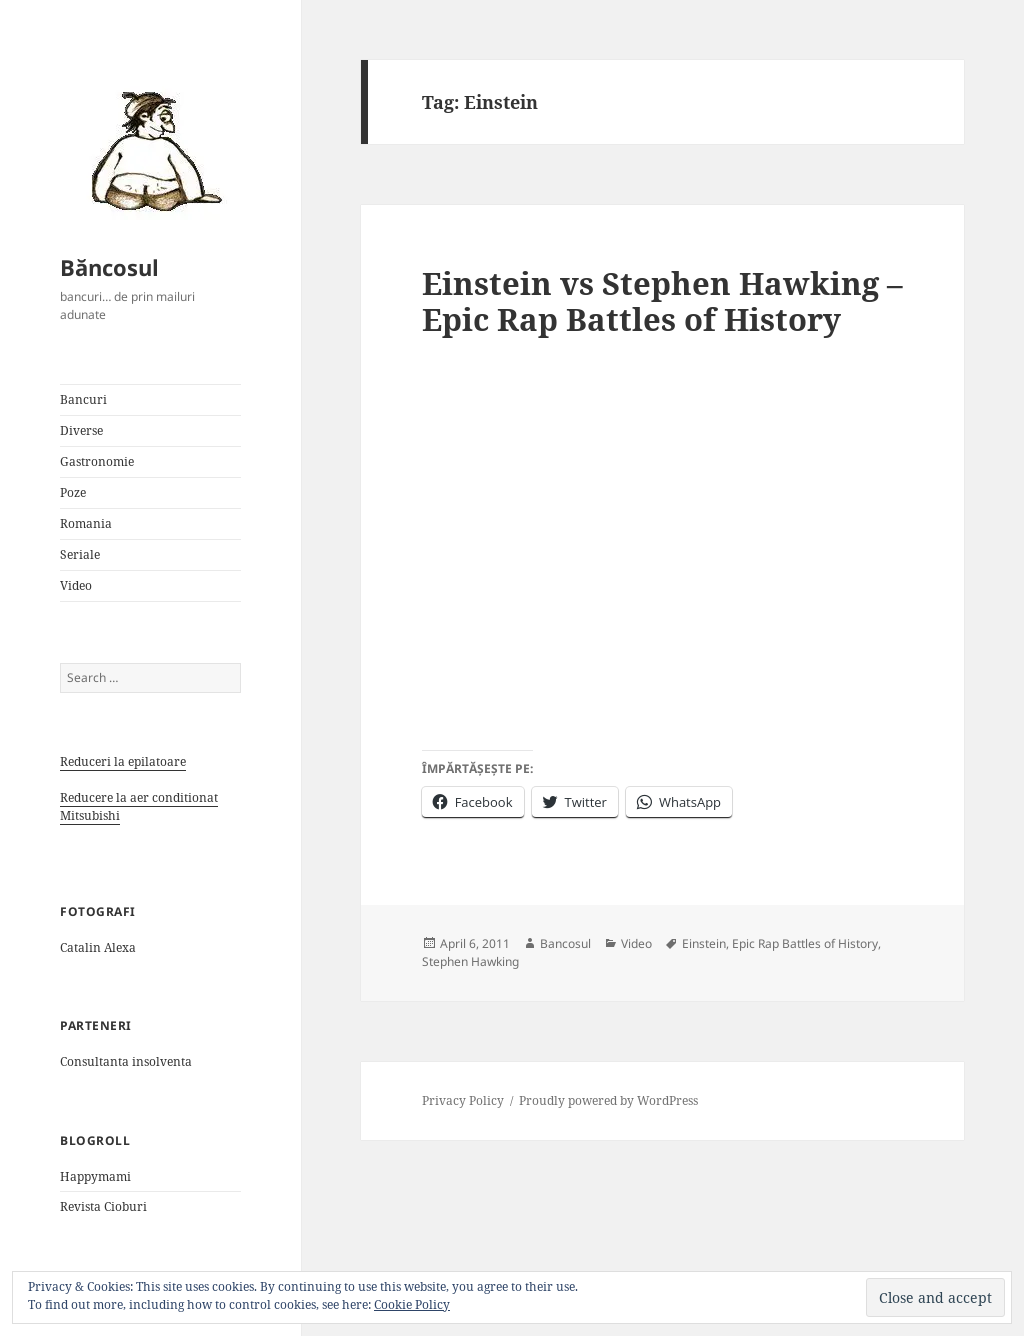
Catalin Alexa (98, 947)
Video (76, 585)
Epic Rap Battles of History (805, 943)
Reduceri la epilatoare (123, 761)
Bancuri (83, 399)
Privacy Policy (463, 1100)
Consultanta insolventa (126, 1061)
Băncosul (109, 267)
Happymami (95, 1176)
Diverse (81, 430)
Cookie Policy (412, 1304)
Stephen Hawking (470, 961)
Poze (73, 492)
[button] (150, 150)
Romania (86, 523)
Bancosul (565, 943)
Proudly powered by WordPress (608, 1100)
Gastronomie (97, 461)
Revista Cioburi (103, 1206)
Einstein (704, 943)
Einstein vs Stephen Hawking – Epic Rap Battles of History (662, 301)
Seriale (80, 554)
